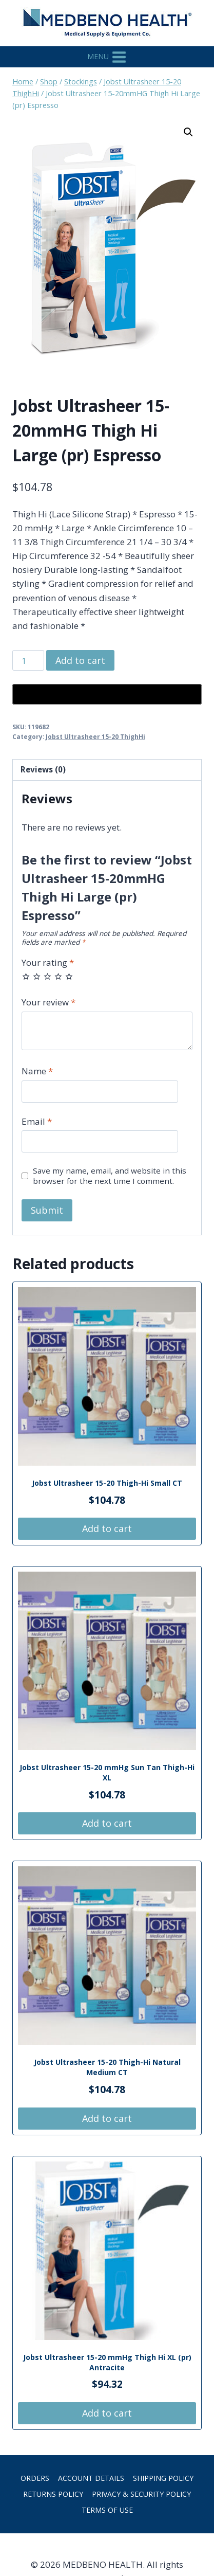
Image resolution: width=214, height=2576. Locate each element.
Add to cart (80, 660)
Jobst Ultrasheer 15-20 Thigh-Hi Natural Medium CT (107, 2067)
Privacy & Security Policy (141, 2494)
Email (37, 1121)
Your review (48, 1002)
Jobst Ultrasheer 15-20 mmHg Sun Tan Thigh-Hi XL (107, 1772)
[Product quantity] (28, 660)
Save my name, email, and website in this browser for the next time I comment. (109, 1176)
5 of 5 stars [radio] (69, 976)
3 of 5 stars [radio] (47, 976)
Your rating (48, 962)
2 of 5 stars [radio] (36, 976)
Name (37, 1071)
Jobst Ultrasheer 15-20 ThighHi (95, 736)
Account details (91, 2478)
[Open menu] (107, 56)
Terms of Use (107, 2510)
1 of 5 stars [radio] (26, 976)
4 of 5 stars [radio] (58, 976)
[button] (188, 132)
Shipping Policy (163, 2478)
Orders (35, 2478)
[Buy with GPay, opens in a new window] (107, 694)
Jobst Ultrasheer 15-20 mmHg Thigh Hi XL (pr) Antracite (107, 2362)
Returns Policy (53, 2494)
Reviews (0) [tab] (43, 769)
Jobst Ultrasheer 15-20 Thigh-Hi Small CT (107, 1483)
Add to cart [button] (107, 1528)
